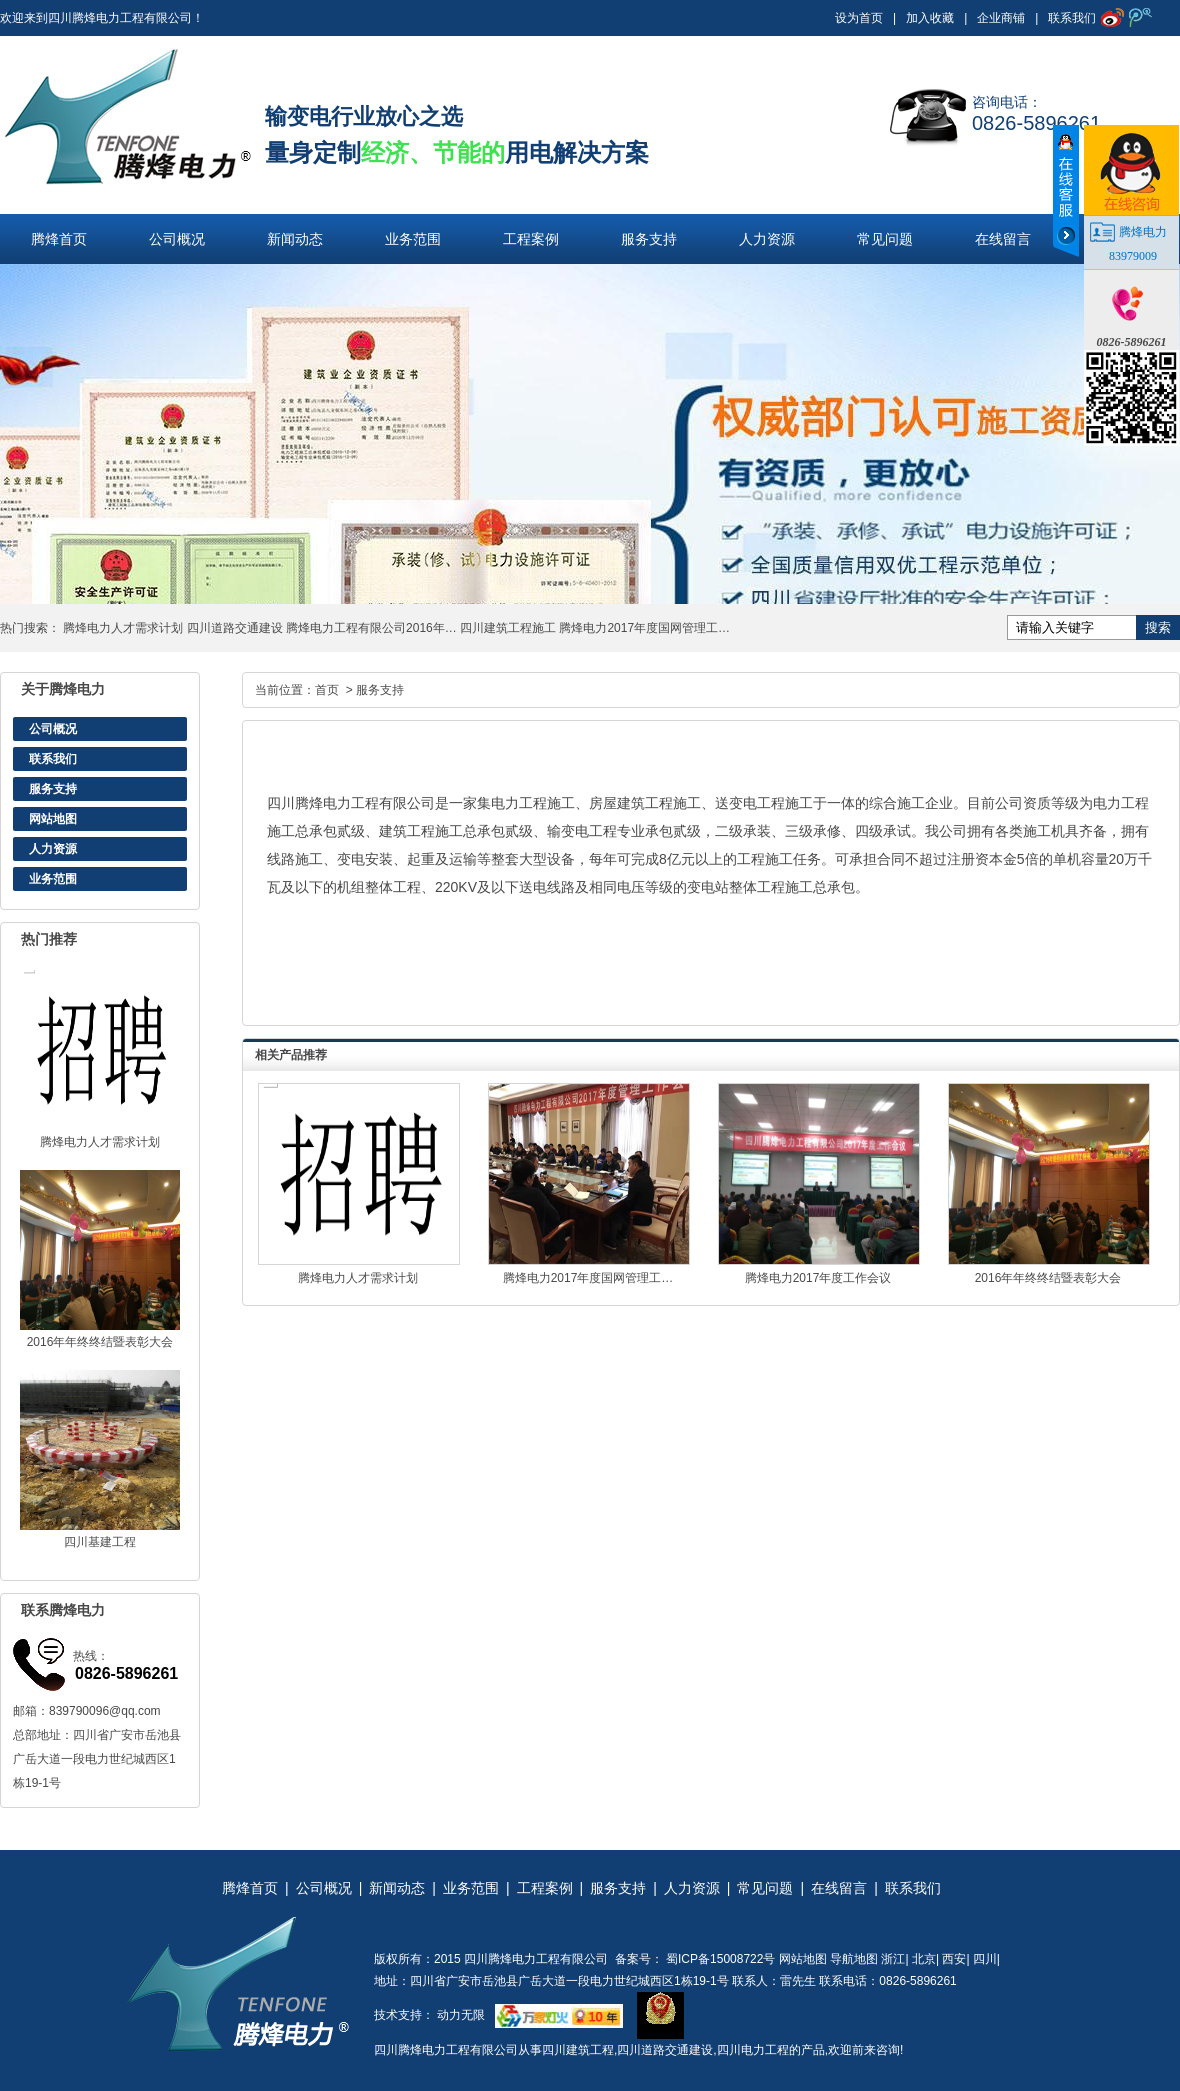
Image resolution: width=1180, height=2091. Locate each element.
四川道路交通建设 (235, 628)
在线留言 (1003, 239)
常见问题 (885, 239)
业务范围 (413, 239)
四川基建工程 (100, 1542)
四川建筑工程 (578, 2050)
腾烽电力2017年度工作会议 (818, 1278)
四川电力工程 (753, 2050)
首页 (327, 690)
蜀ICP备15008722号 (719, 1959)
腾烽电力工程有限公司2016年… (371, 628)
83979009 (1133, 256)
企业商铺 (1001, 18)
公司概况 (177, 239)
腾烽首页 (59, 239)
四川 (985, 1959)
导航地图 (854, 1959)
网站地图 (53, 819)
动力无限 (461, 2015)
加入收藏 (930, 18)
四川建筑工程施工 (508, 628)
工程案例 (531, 239)
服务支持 (649, 239)
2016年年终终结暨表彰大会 (100, 1342)
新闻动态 (295, 239)
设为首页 (859, 18)
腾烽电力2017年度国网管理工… (644, 628)
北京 (924, 1959)
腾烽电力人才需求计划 (123, 628)
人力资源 (767, 239)
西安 (954, 1959)
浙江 (893, 1959)
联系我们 (1072, 18)
